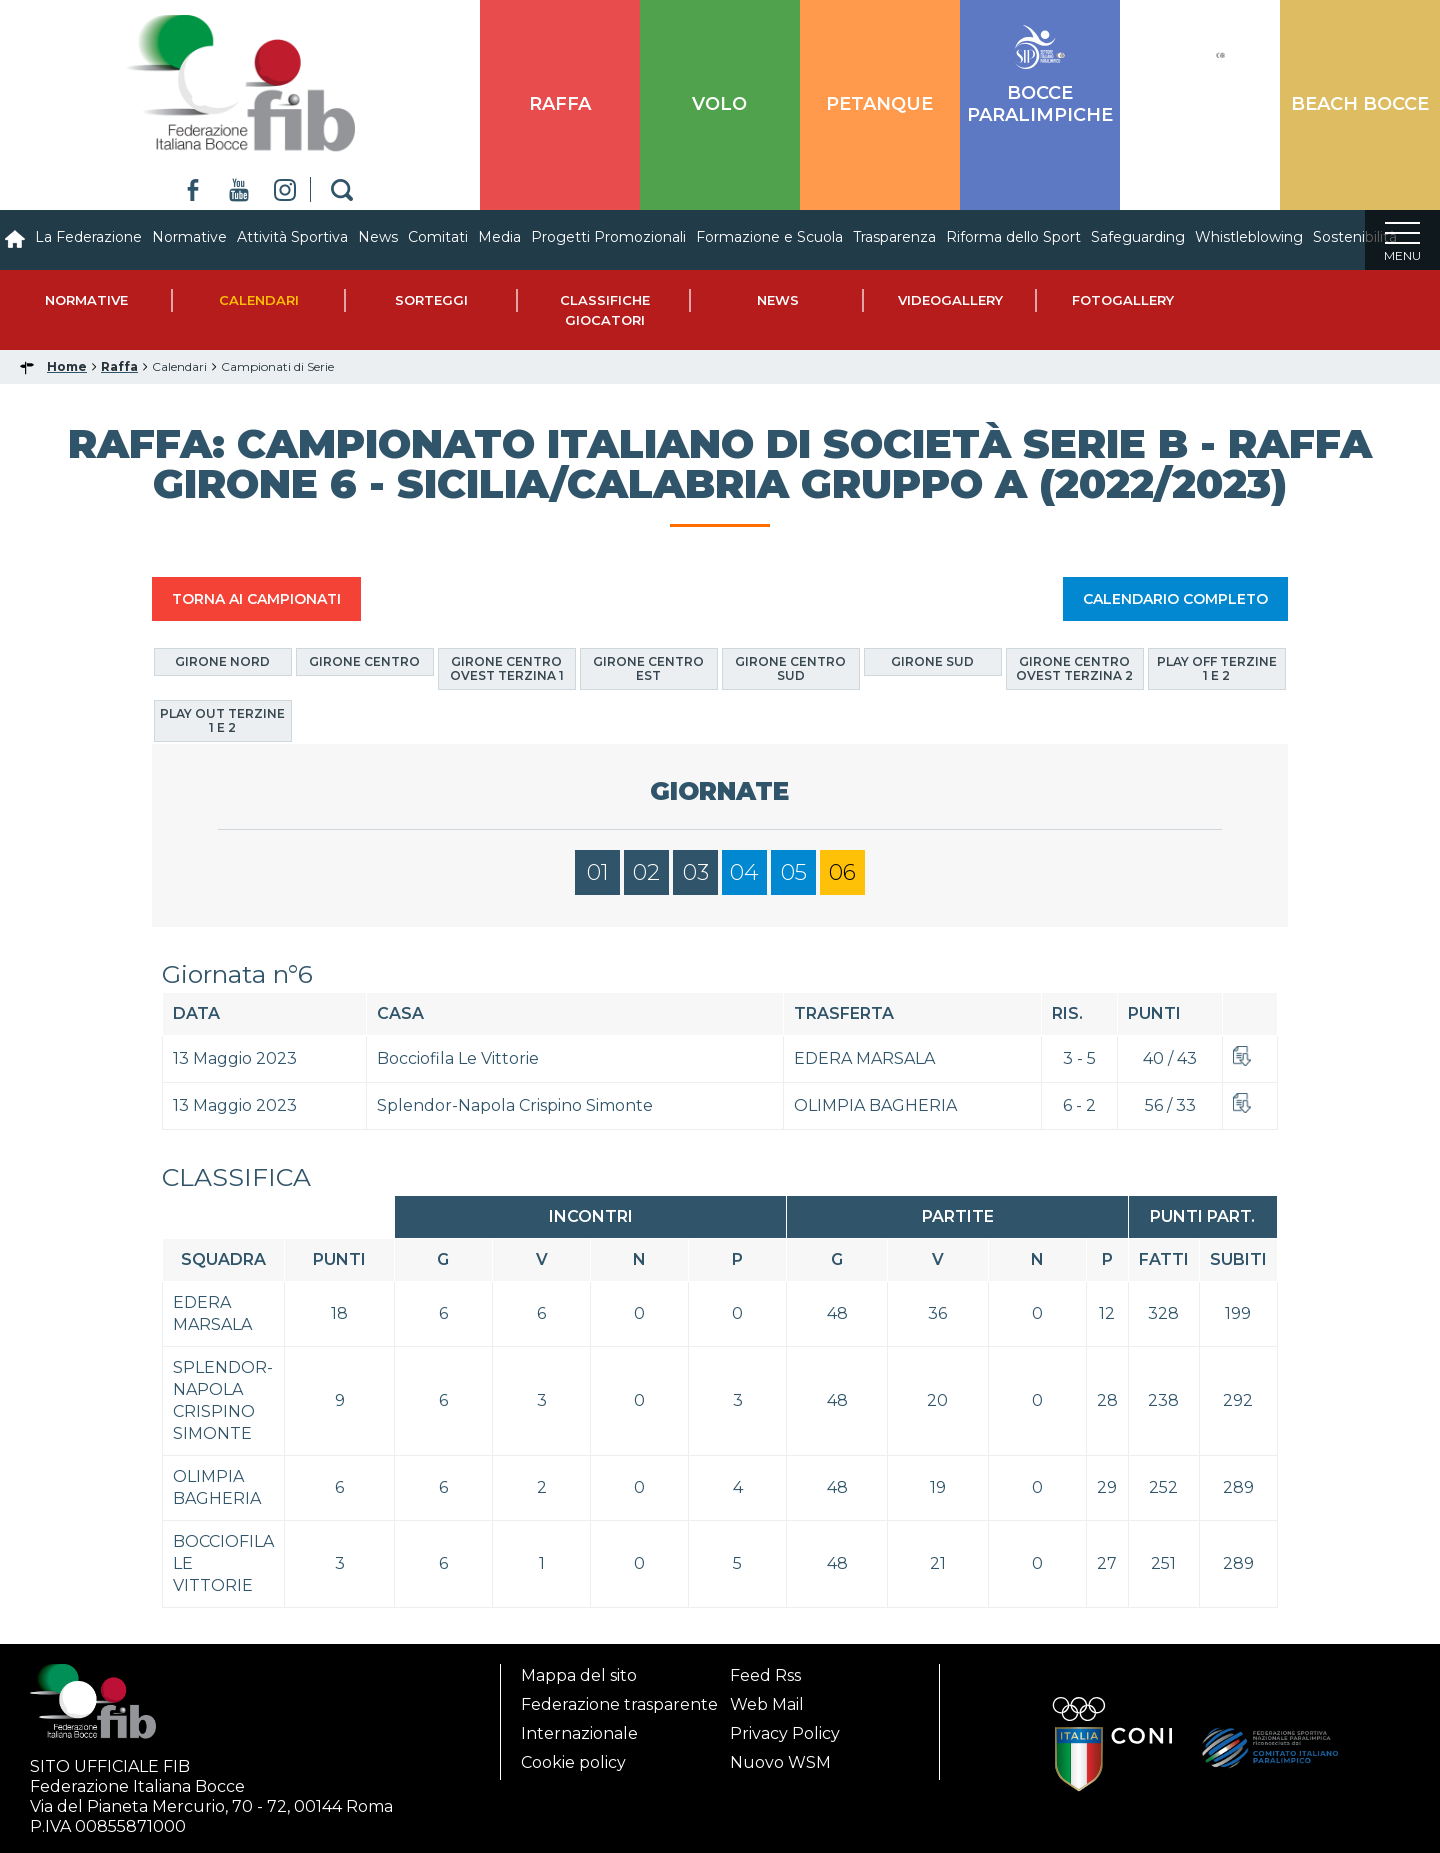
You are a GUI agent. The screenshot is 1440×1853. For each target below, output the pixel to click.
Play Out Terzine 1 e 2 (222, 720)
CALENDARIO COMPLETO (1175, 599)
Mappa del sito (579, 1669)
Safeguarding (1138, 237)
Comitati (438, 237)
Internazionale (579, 1727)
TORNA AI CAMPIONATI (256, 599)
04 (744, 872)
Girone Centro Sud (790, 668)
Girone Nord (222, 661)
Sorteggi (431, 300)
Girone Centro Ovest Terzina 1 (507, 668)
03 (696, 872)
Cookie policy (573, 1756)
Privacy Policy (785, 1727)
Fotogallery (1123, 300)
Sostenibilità (1355, 237)
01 (598, 872)
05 (794, 872)
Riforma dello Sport (1013, 237)
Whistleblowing (1249, 237)
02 (646, 872)
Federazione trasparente (619, 1698)
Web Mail (767, 1698)
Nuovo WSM (780, 1756)
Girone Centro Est (648, 668)
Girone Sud (932, 661)
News (378, 237)
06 (842, 872)
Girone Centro (364, 661)
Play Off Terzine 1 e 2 (1217, 668)
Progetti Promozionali (608, 237)
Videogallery (950, 300)
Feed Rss (765, 1669)
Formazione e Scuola (769, 237)
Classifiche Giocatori (605, 310)
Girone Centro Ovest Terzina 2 (1074, 668)
